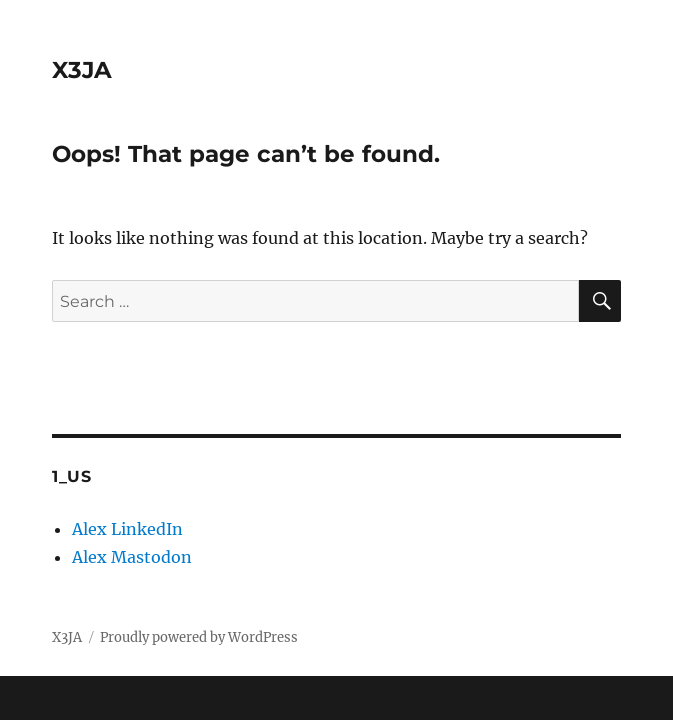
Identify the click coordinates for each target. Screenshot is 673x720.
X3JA (82, 70)
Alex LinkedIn (127, 529)
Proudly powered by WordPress (199, 637)
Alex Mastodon (132, 557)
